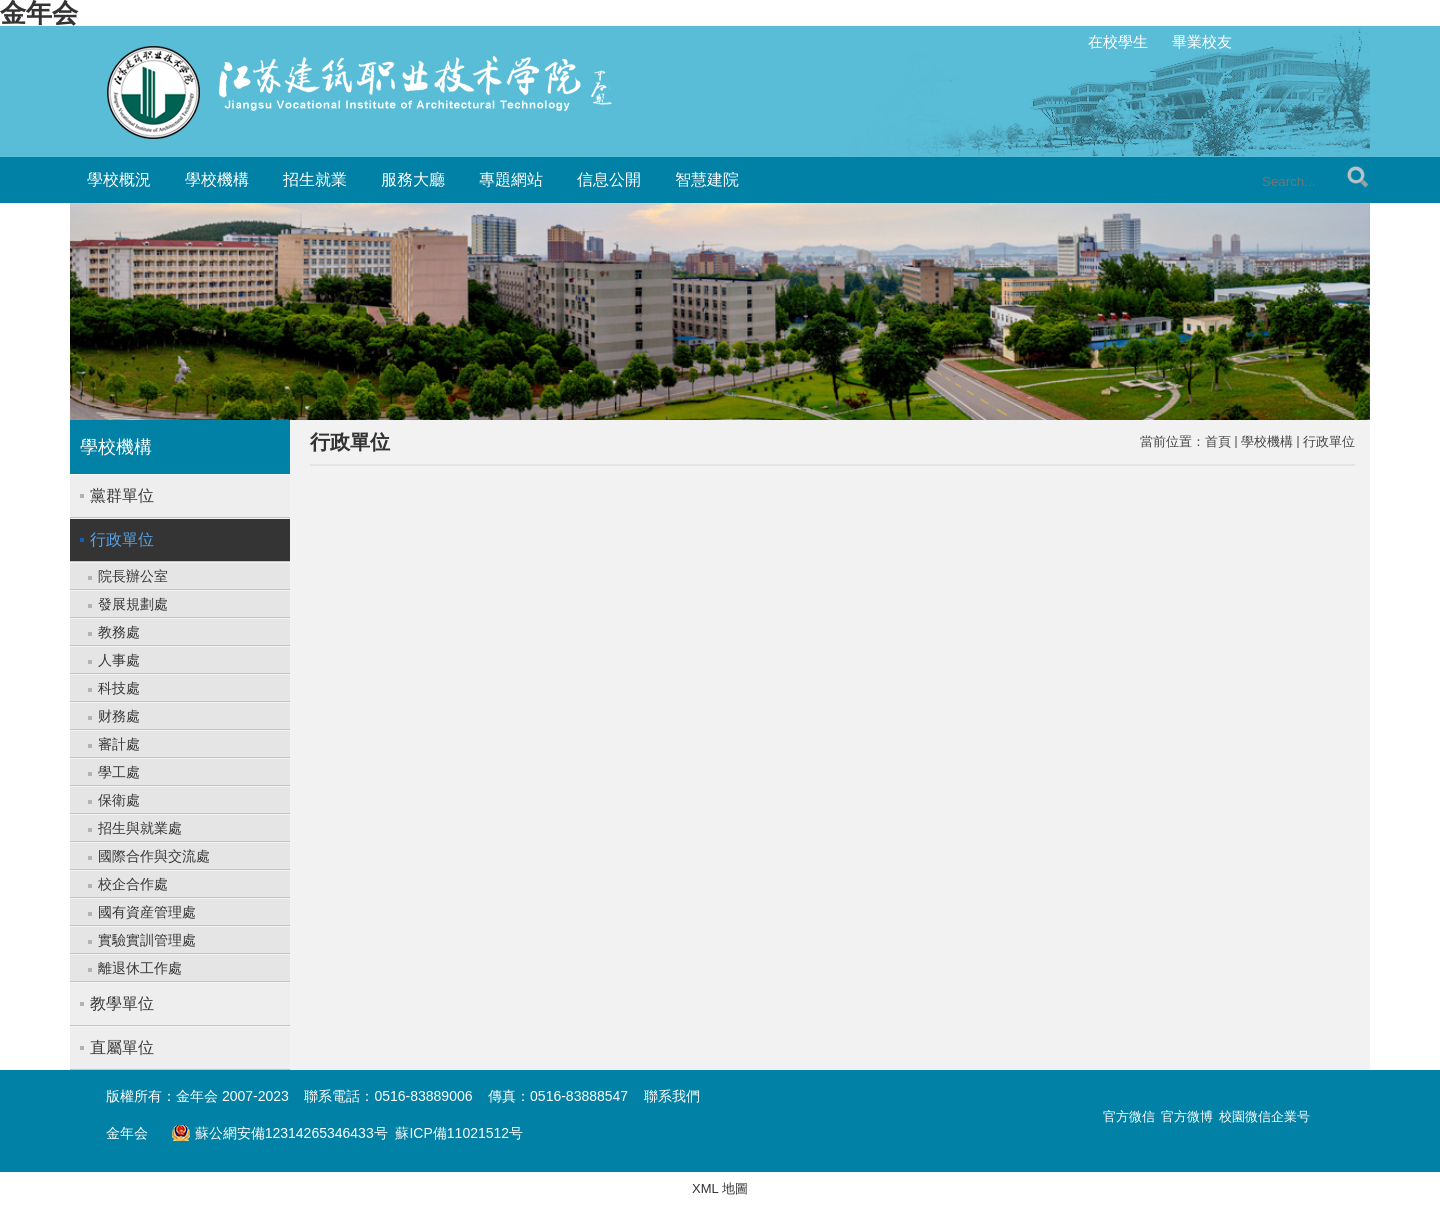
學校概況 (119, 179)
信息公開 (609, 179)
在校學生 (1118, 41)
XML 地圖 (720, 1188)
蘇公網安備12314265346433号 (279, 1133)
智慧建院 (707, 179)
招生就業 (315, 179)
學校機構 (217, 179)
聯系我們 (672, 1096)
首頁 (1218, 441)
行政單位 (1329, 441)
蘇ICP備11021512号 (459, 1133)
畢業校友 (1202, 41)
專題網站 (511, 179)
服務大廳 (413, 179)
